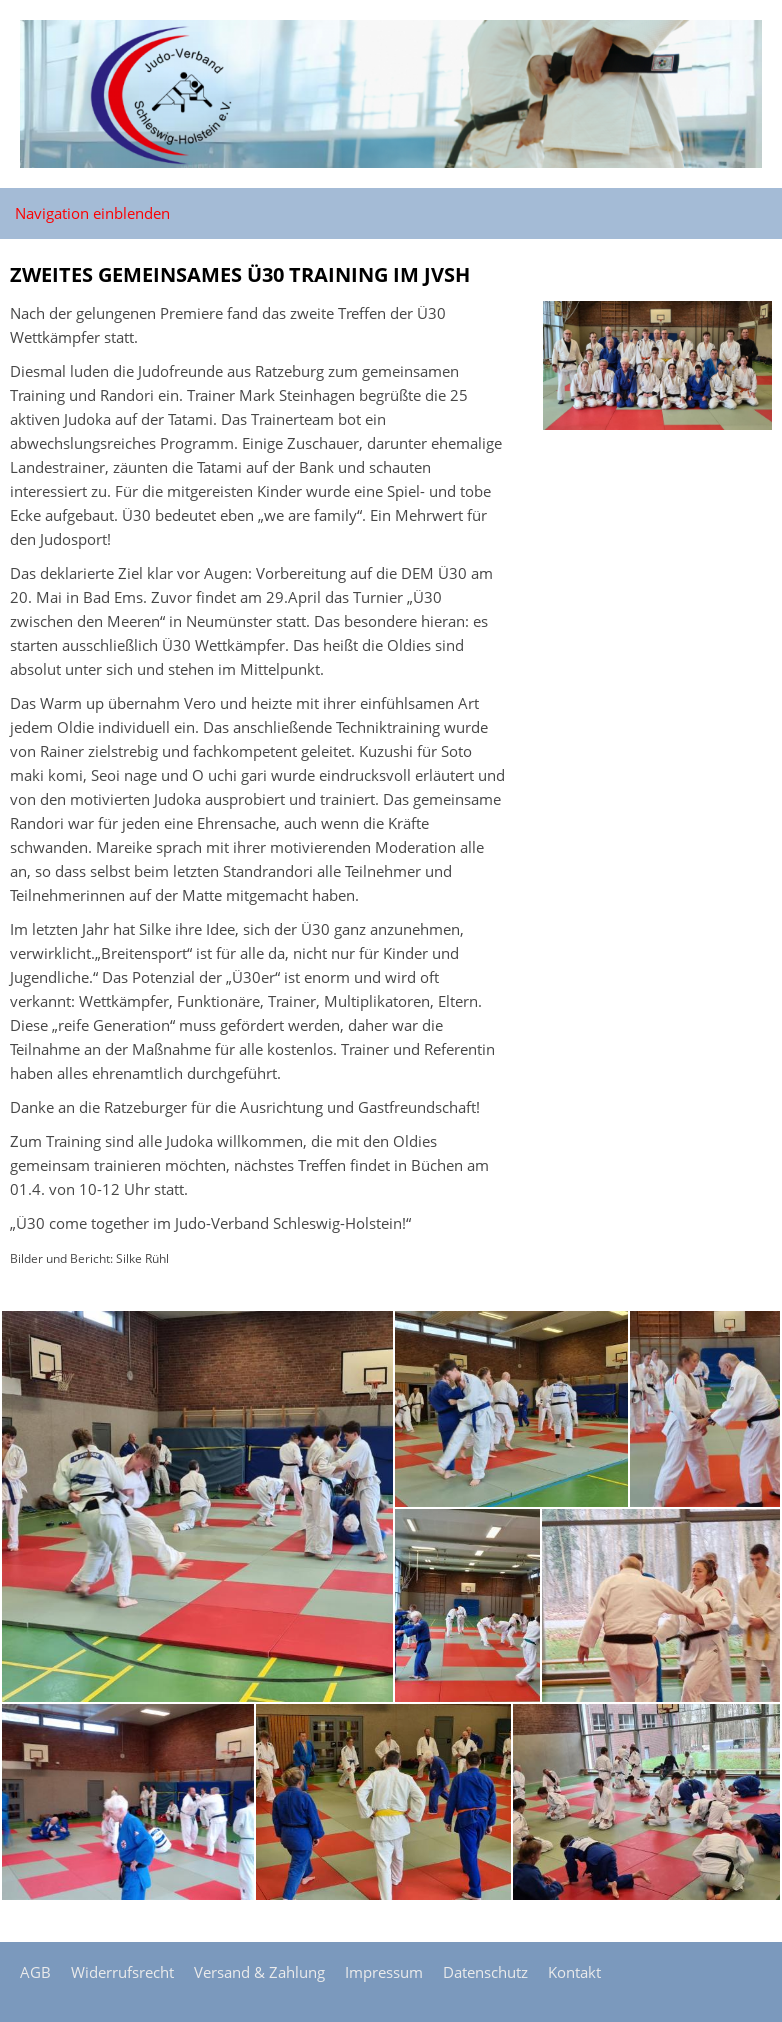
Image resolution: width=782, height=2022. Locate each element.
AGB (35, 1972)
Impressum (384, 1972)
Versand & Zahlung (259, 1972)
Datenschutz (485, 1972)
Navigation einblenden (92, 213)
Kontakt (574, 1972)
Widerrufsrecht (122, 1972)
